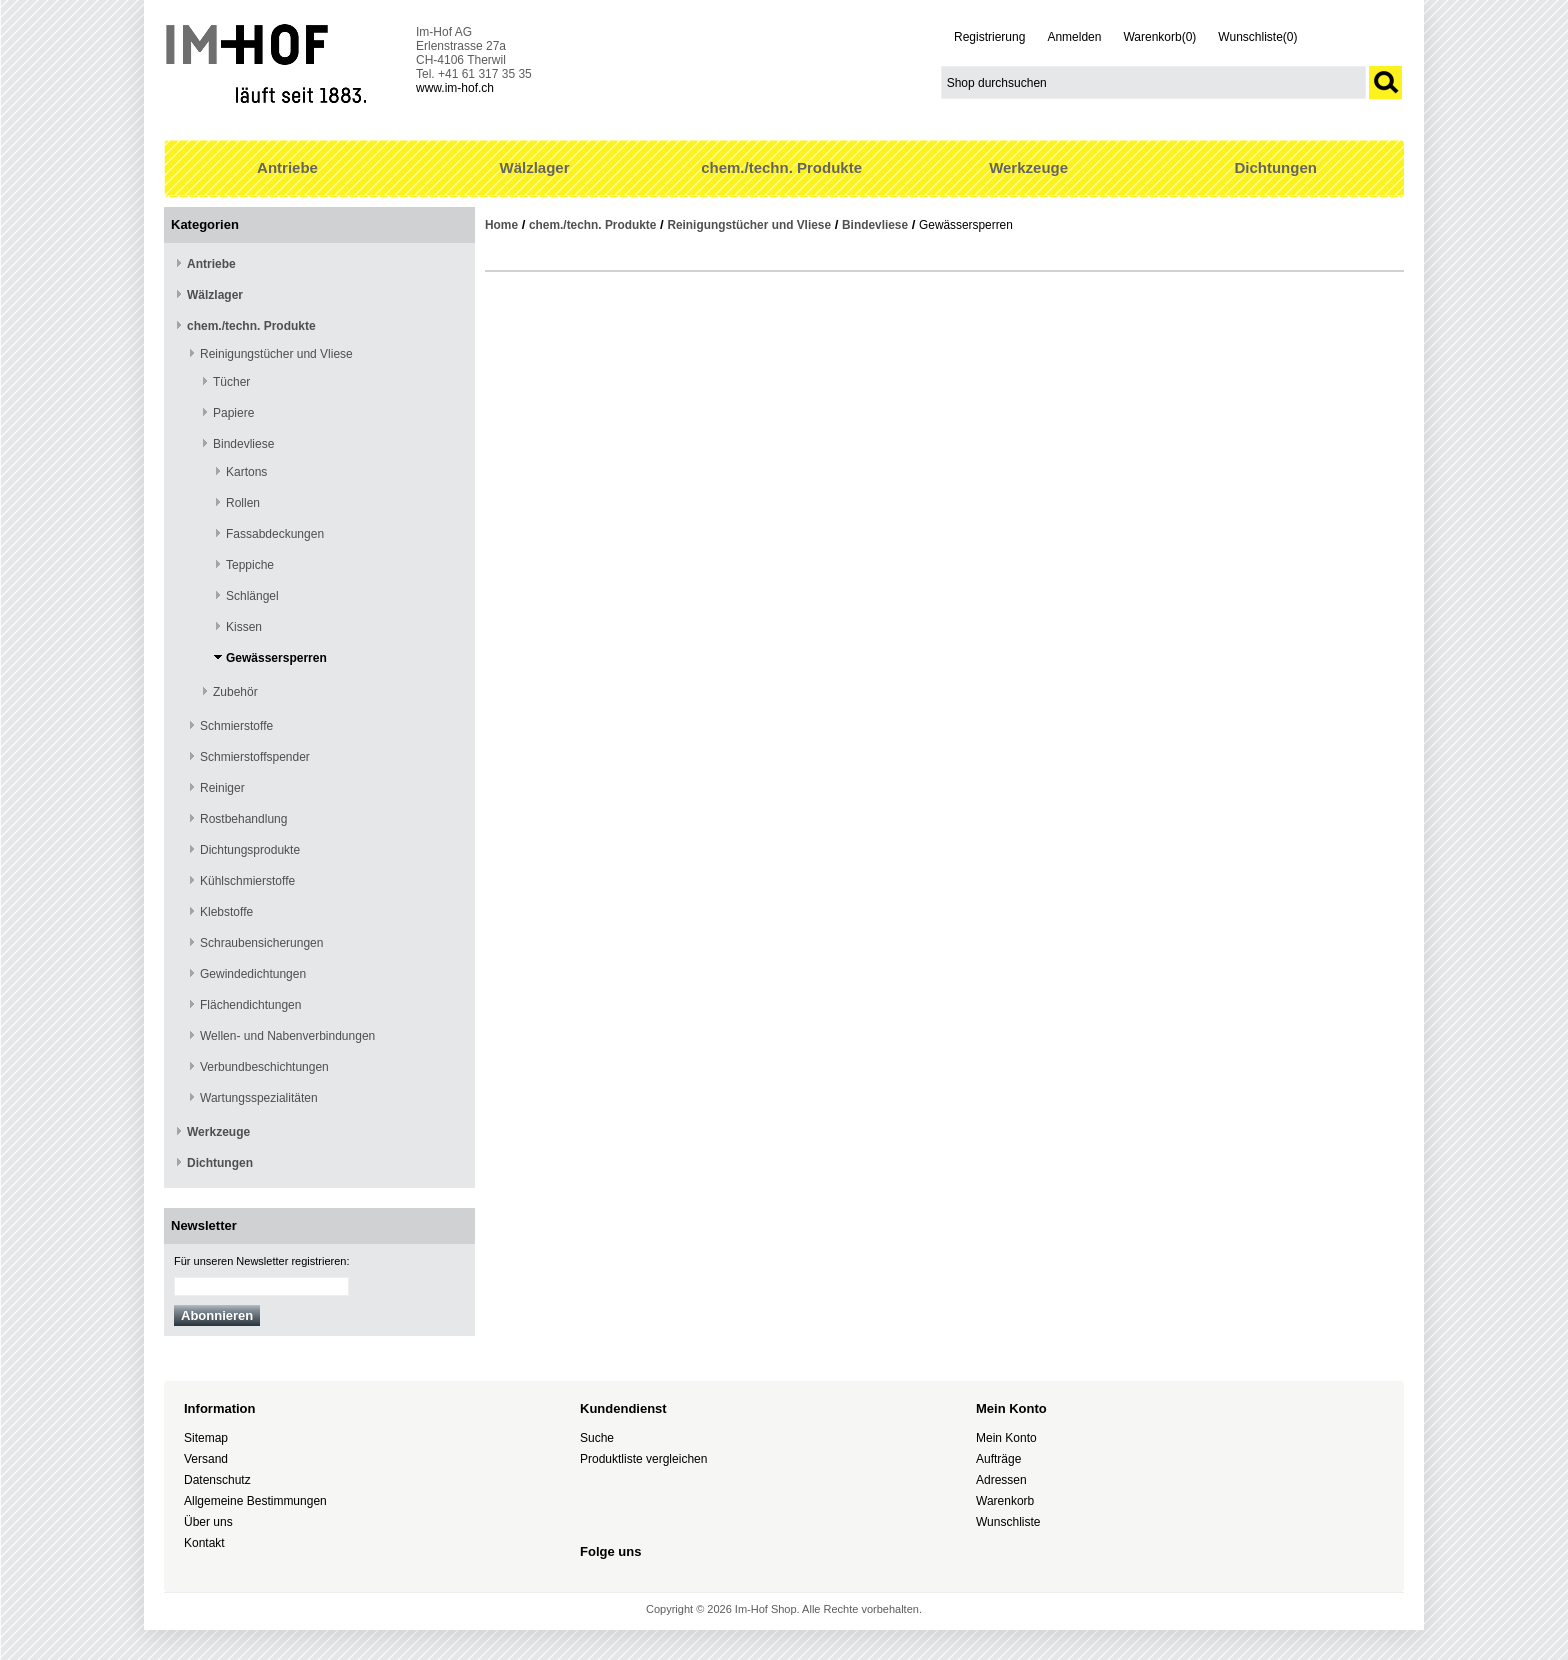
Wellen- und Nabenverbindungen (287, 1036)
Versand (206, 1459)
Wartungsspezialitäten (259, 1098)
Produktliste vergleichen (643, 1459)
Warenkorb (1005, 1501)
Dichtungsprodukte (250, 850)
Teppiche (250, 565)
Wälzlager (535, 167)
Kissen (244, 627)
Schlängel (252, 596)
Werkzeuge (1028, 167)
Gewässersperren (276, 658)
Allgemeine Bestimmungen (255, 1501)
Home (501, 225)
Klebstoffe (226, 912)
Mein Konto (1006, 1438)
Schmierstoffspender (255, 757)
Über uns (208, 1522)
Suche (597, 1438)
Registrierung (989, 37)
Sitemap (206, 1438)
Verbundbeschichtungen (264, 1067)
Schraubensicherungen (261, 943)
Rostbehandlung (243, 819)
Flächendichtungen (250, 1005)
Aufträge (998, 1459)
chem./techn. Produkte (781, 167)
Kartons (246, 472)
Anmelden (1074, 37)
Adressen (1001, 1480)
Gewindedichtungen (253, 974)
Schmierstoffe (236, 726)
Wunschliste (1008, 1522)
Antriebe (287, 167)
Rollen (243, 503)
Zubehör (235, 692)
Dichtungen (1275, 167)
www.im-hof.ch (455, 88)
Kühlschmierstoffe (247, 881)
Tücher (231, 382)
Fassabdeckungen (275, 534)
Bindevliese (243, 444)
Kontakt (204, 1543)
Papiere (233, 413)
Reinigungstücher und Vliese (276, 354)
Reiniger (222, 788)
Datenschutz (217, 1480)
